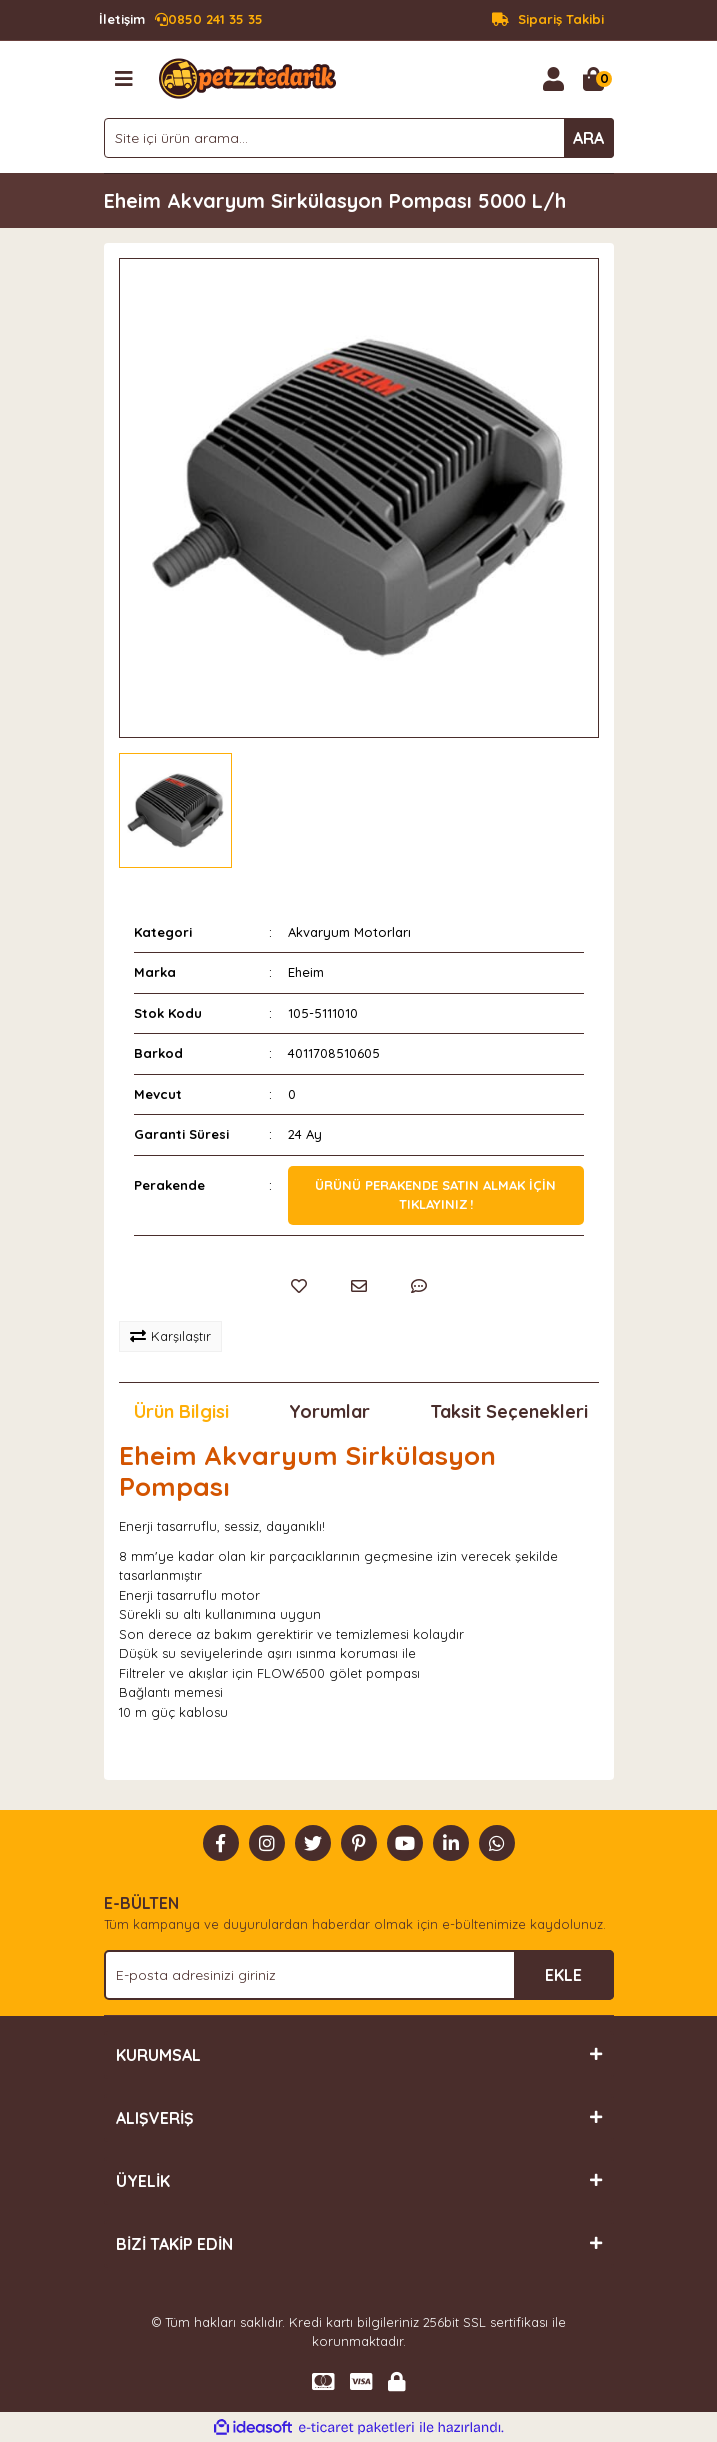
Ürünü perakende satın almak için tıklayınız (435, 1195)
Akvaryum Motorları (349, 932)
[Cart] (594, 79)
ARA (588, 138)
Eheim (306, 972)
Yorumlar (329, 1411)
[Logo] (247, 77)
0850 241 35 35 (181, 20)
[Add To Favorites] (299, 1286)
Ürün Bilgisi (181, 1411)
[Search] (359, 138)
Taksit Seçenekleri (509, 1411)
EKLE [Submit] (563, 1975)
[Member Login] (554, 79)
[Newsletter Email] (359, 1975)
